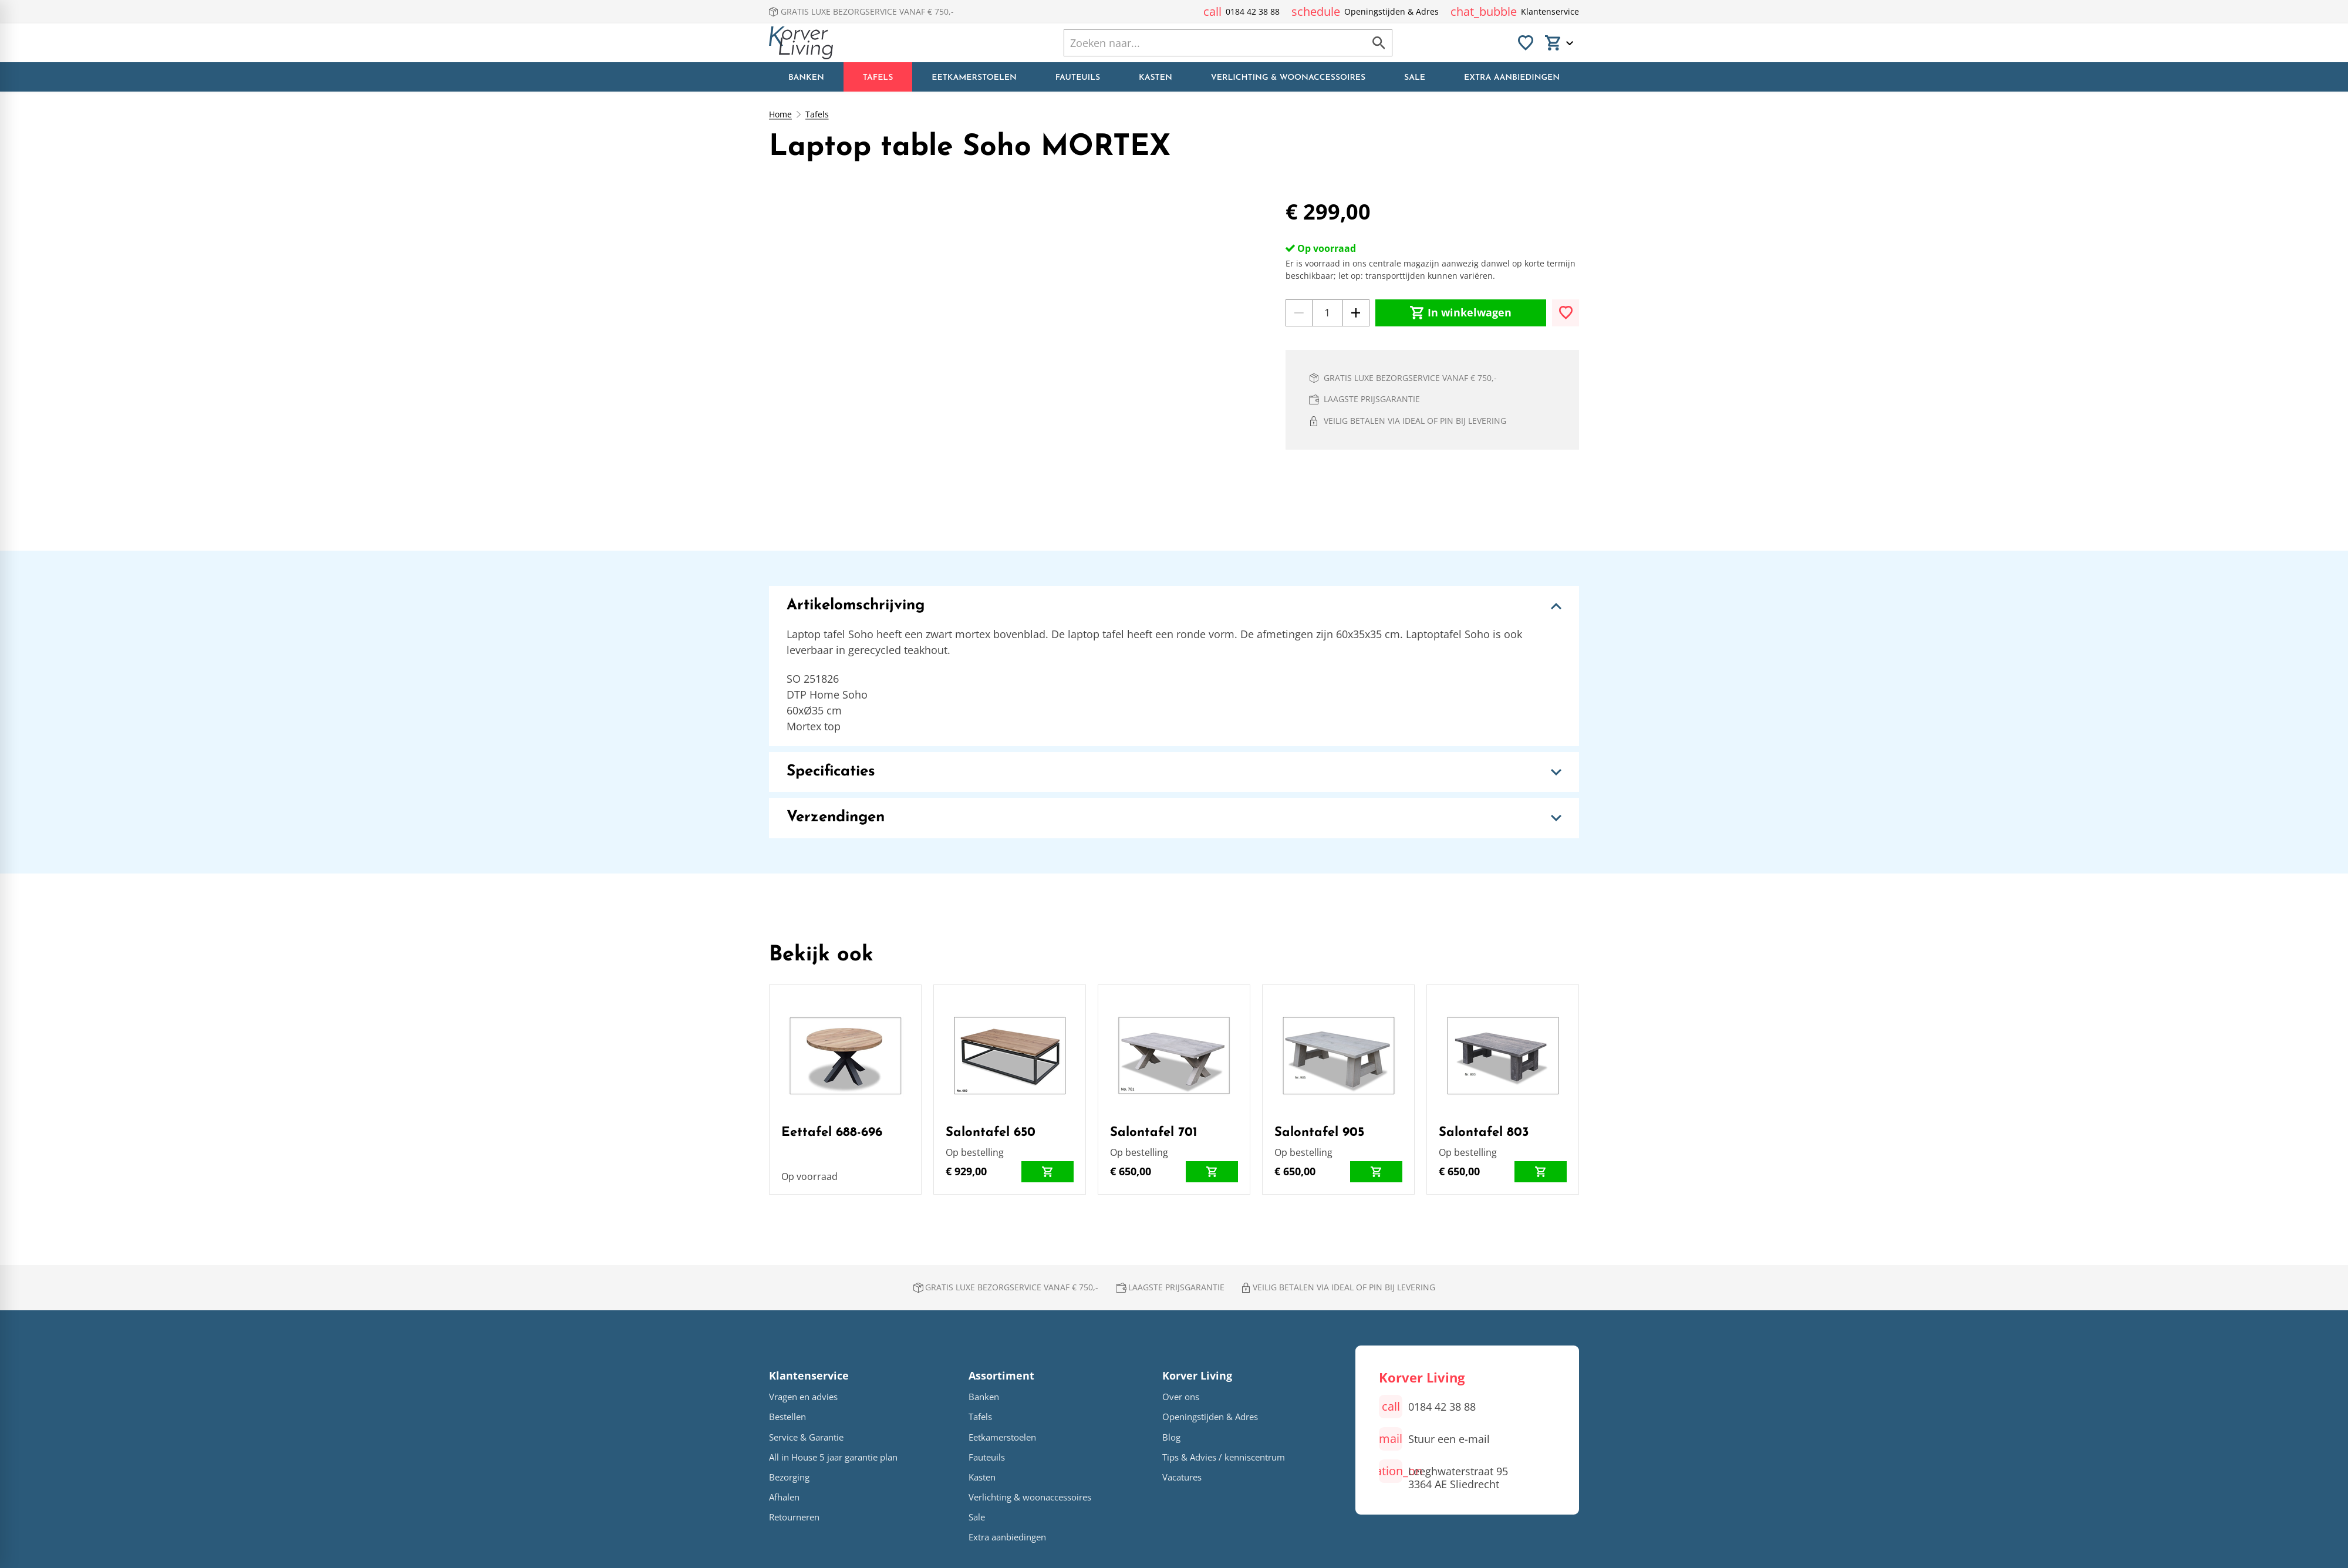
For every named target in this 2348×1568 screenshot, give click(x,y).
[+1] (1355, 312)
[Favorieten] (1525, 42)
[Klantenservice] (1514, 12)
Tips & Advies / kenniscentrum (1223, 1457)
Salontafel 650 (990, 1132)
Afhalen (784, 1497)
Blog (1171, 1437)
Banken (984, 1396)
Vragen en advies (803, 1396)
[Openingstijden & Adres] (1365, 12)
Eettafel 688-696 (831, 1132)
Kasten (982, 1477)
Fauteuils (987, 1457)
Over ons (1180, 1396)
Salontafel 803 (1484, 1132)
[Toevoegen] (1565, 312)
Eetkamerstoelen (1002, 1437)
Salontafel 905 (1319, 1132)
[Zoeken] (1202, 43)
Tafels (817, 114)
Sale (977, 1517)
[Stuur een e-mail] (1434, 1439)
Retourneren (794, 1517)
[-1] (1299, 312)
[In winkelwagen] (1460, 312)
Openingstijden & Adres (1210, 1416)
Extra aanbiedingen (1007, 1537)
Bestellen (787, 1416)
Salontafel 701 (1153, 1132)
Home (780, 114)
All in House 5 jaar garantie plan (833, 1457)
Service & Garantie (806, 1437)
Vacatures (1182, 1477)
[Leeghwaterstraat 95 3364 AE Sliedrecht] (1443, 1475)
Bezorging (789, 1477)
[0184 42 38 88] (1241, 12)
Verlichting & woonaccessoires (1030, 1497)
